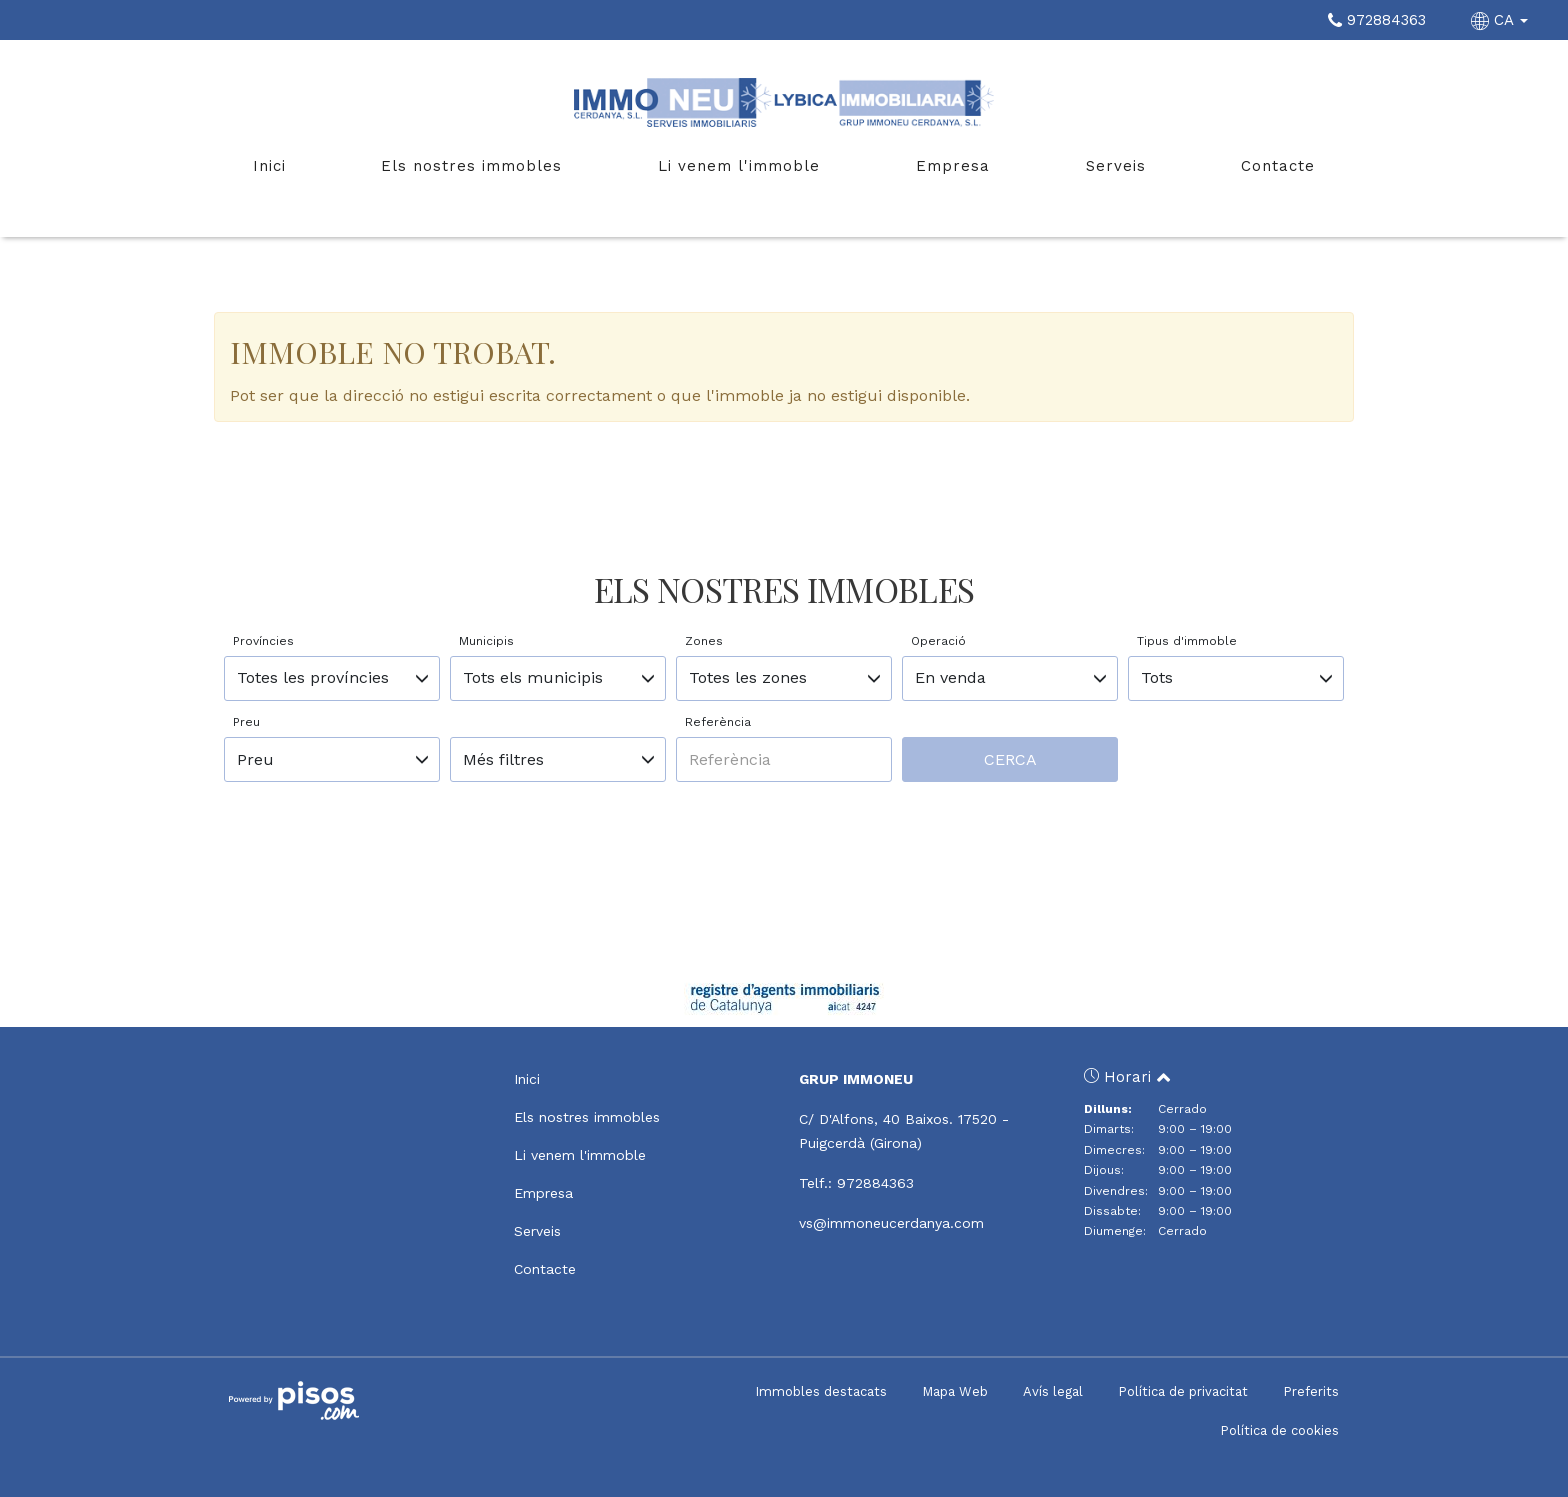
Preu (246, 722)
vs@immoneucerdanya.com (891, 1223)
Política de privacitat (1183, 1391)
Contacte (1278, 166)
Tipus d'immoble (1187, 641)
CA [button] (1502, 20)
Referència (718, 722)
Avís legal (1053, 1391)
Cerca (1010, 759)
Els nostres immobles (471, 166)
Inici (269, 166)
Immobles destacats (821, 1391)
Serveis (1116, 166)
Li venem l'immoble (739, 166)
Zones (704, 641)
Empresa (953, 166)
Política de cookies (1279, 1430)
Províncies (263, 641)
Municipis (486, 641)
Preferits (1311, 1391)
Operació (938, 641)
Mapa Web (955, 1391)
